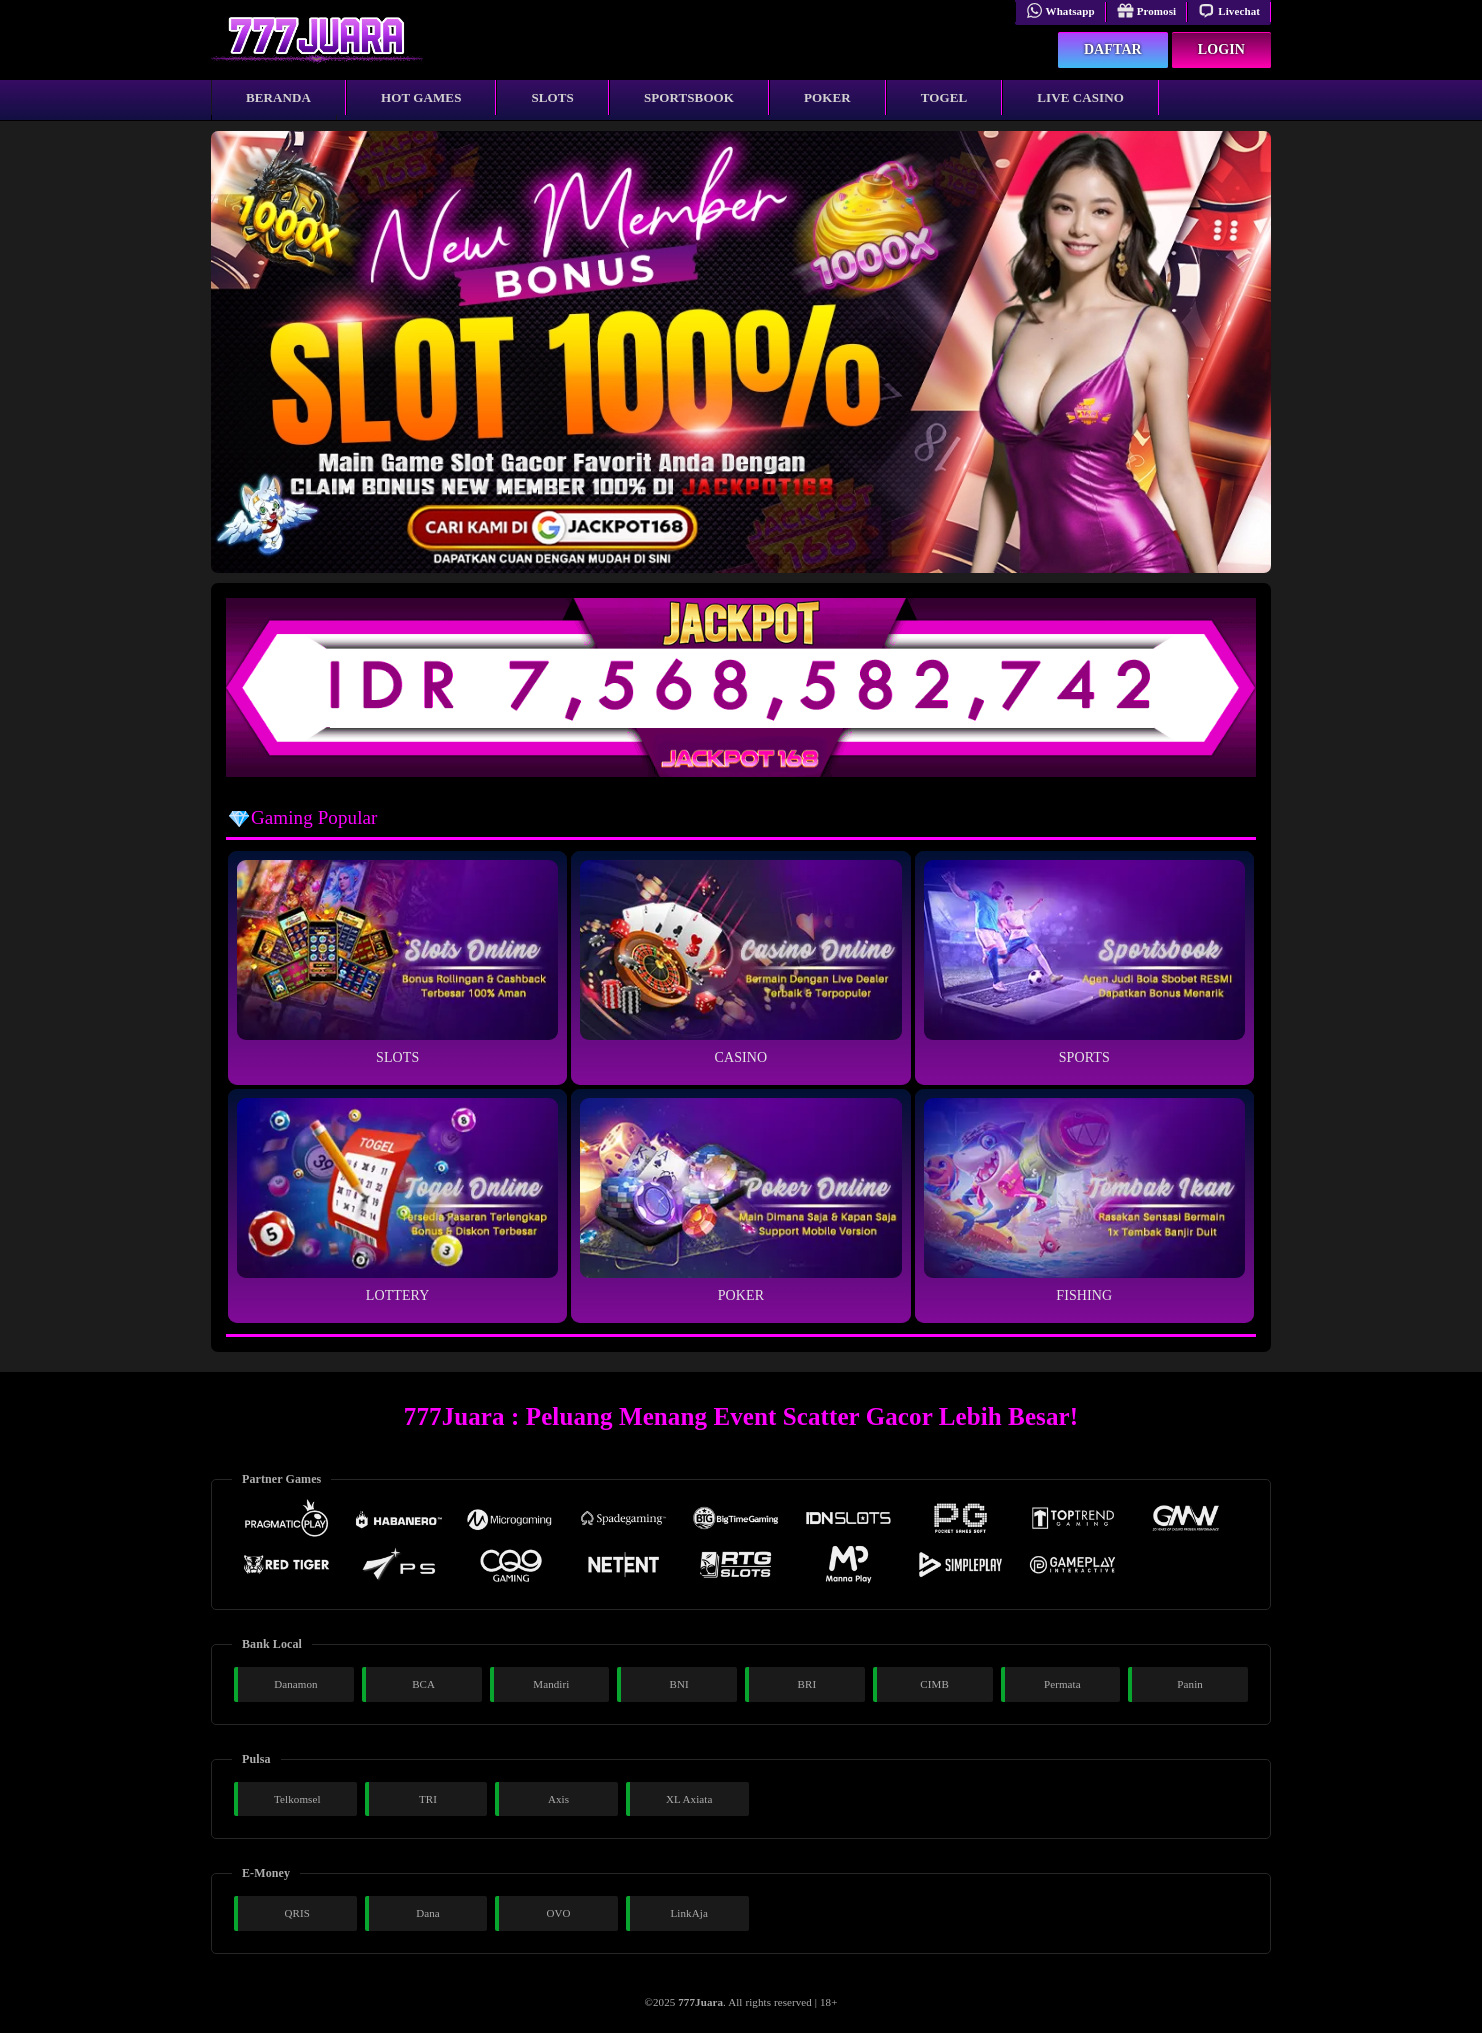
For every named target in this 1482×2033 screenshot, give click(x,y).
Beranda (278, 97)
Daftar (1113, 49)
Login (1221, 49)
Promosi (1147, 11)
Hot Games (421, 97)
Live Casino (1080, 97)
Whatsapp (1060, 11)
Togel (944, 97)
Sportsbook (689, 97)
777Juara (700, 2002)
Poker (827, 97)
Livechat (1229, 11)
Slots (552, 97)
